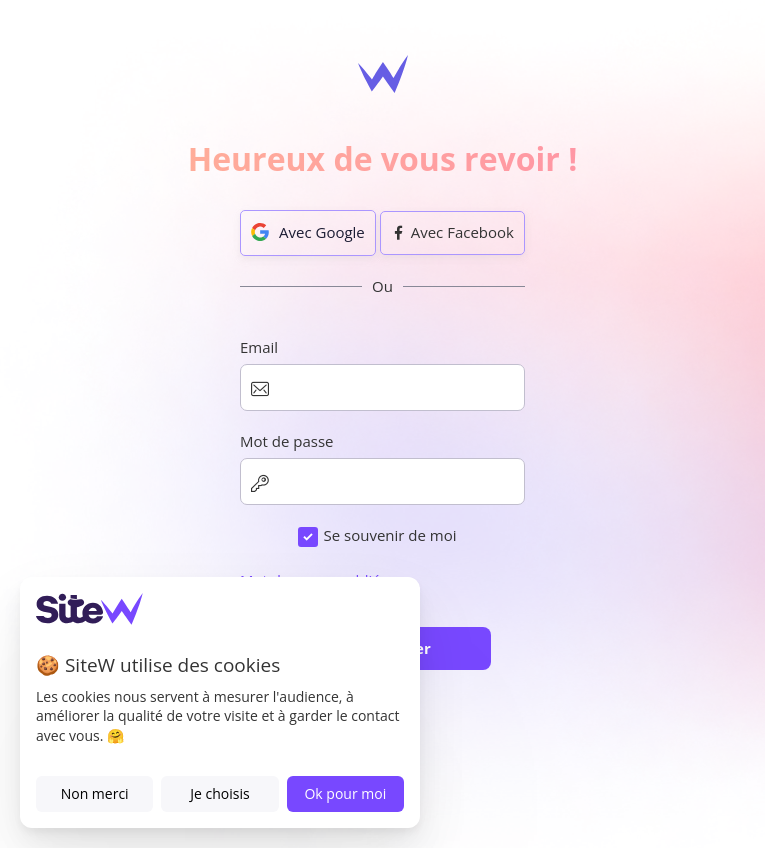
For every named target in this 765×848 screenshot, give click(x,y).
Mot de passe (287, 441)
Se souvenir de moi (389, 535)
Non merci (95, 793)
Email (259, 347)
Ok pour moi (345, 793)
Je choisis (219, 793)
